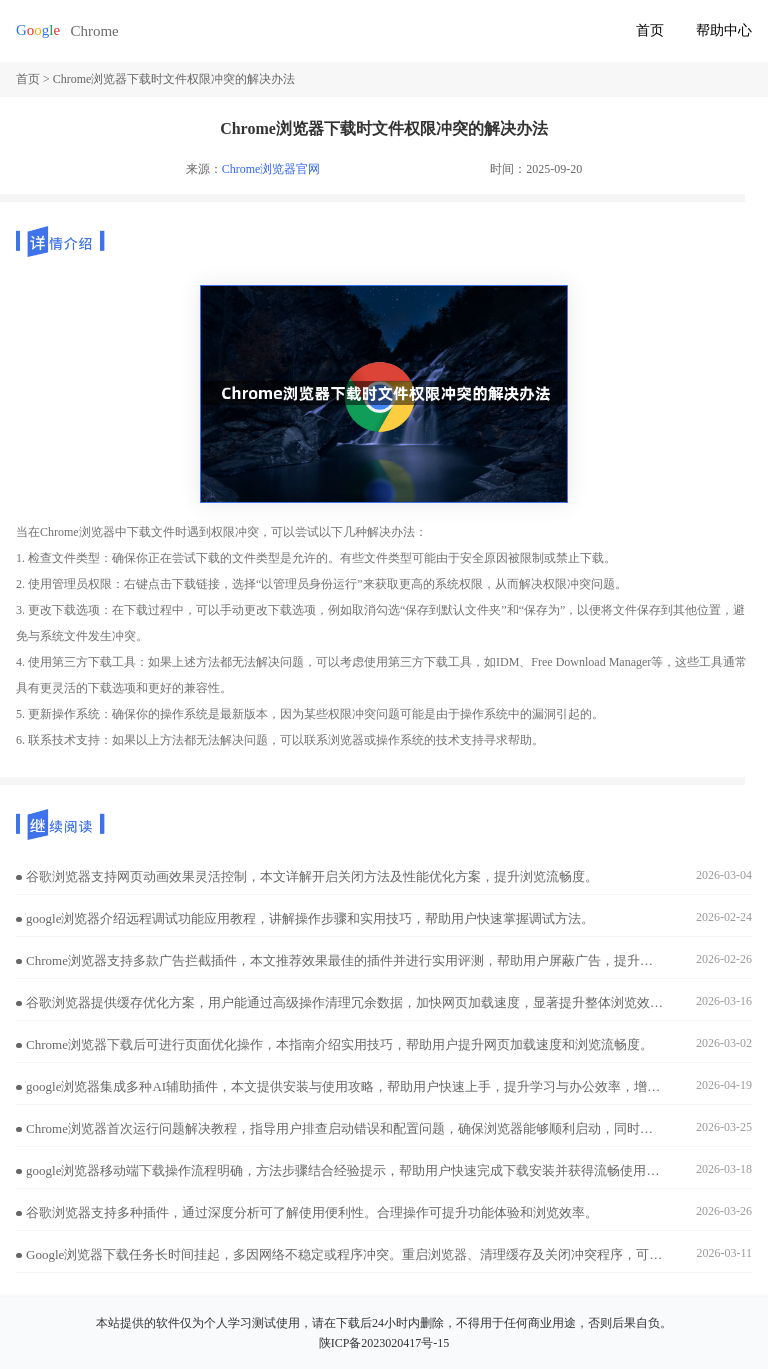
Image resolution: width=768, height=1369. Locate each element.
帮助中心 (724, 30)
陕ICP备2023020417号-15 (384, 1343)
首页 (650, 30)
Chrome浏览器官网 (271, 169)
